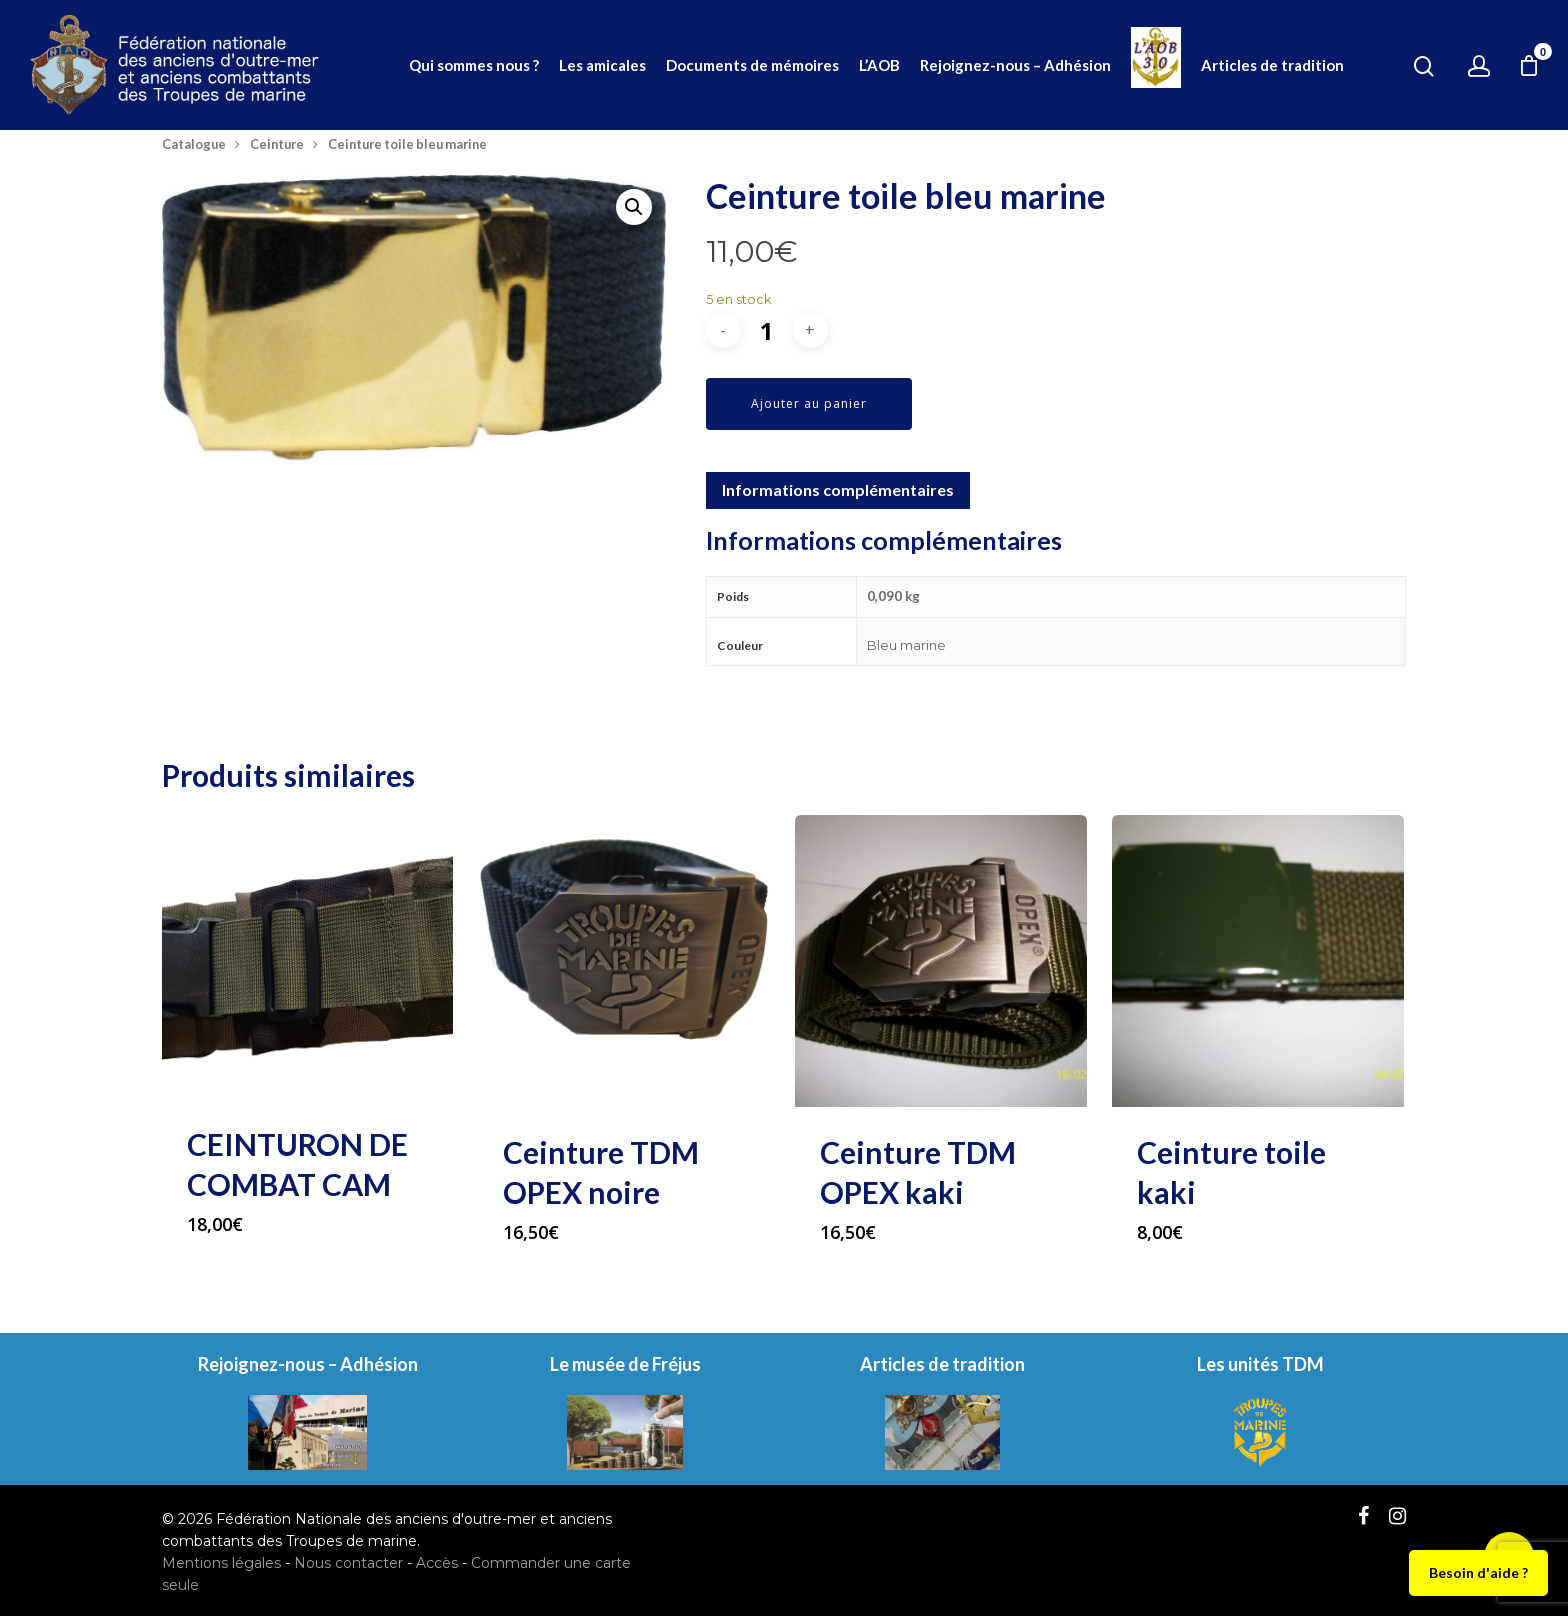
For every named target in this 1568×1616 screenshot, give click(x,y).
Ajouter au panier (809, 403)
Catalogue (194, 144)
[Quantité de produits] (767, 330)
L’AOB (879, 65)
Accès (437, 1563)
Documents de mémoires (752, 65)
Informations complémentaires (838, 489)
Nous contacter (348, 1563)
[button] (634, 207)
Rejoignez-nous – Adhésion (1015, 65)
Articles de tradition (1272, 65)
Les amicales (602, 65)
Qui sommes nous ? (474, 65)
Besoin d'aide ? (1478, 1572)
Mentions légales (221, 1563)
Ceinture (277, 144)
